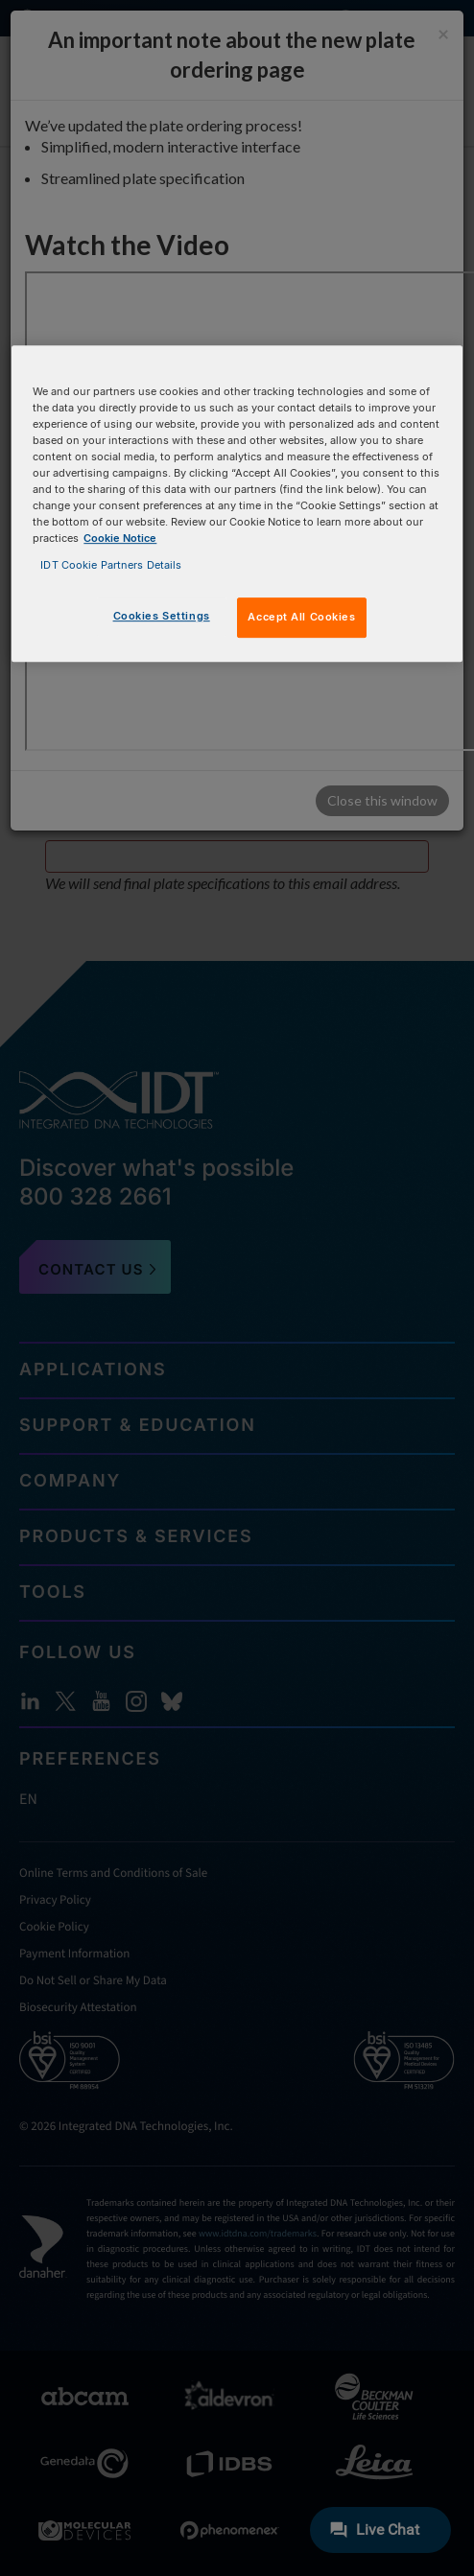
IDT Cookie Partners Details (110, 565)
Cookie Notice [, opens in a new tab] (119, 539)
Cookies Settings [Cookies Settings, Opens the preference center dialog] (161, 615)
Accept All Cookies (301, 616)
